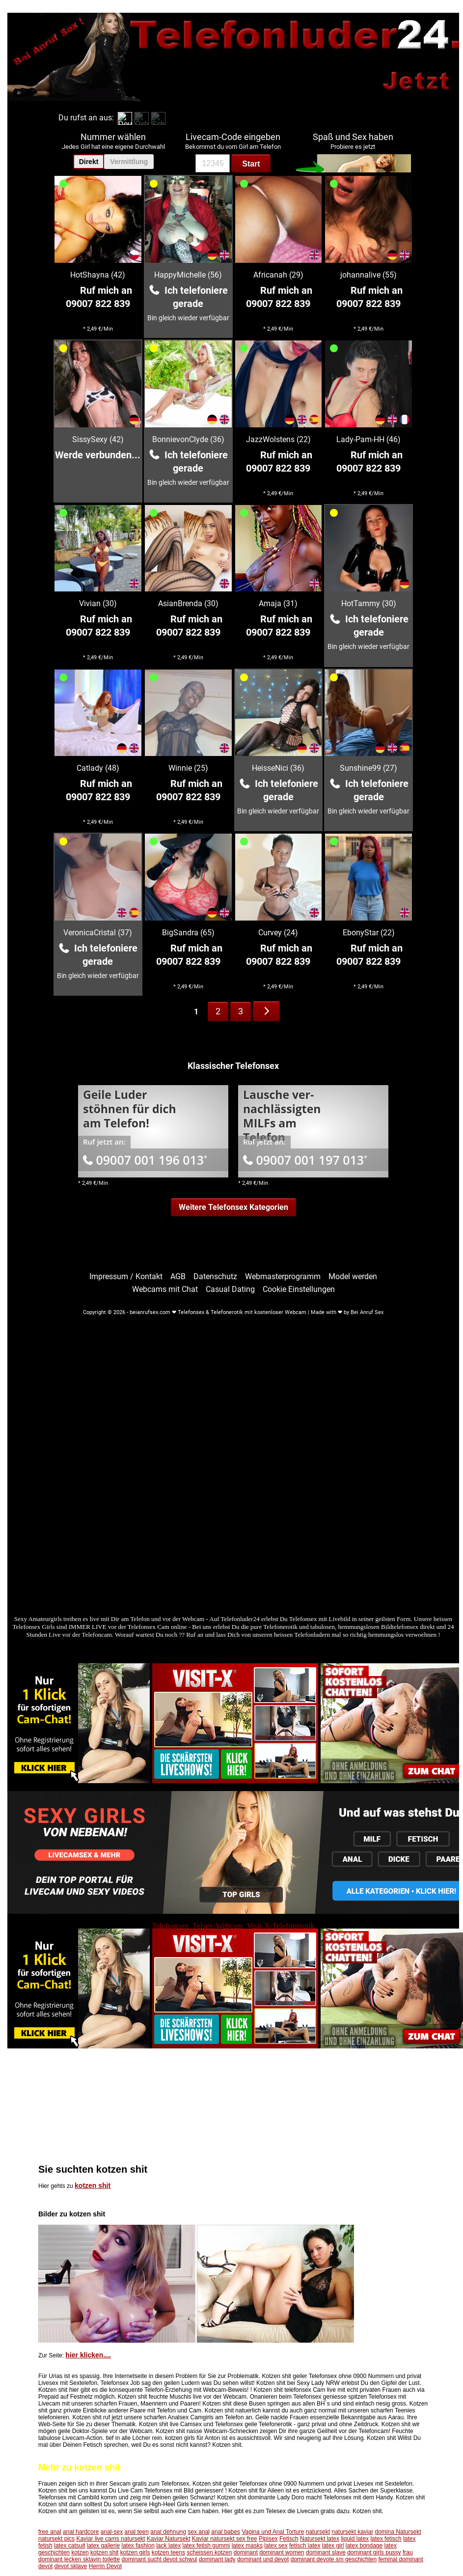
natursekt (318, 2531)
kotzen (79, 2552)
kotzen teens (168, 2552)
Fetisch (289, 2538)
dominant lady (217, 2559)
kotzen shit (92, 2185)
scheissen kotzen (209, 2552)
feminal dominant (400, 2559)
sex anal (199, 2531)
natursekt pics (56, 2538)
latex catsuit (69, 2545)
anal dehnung (168, 2531)
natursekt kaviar (352, 2531)
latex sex (275, 2545)
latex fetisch (385, 2538)
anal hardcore (81, 2531)
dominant (246, 2552)
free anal (49, 2531)
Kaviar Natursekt (169, 2538)
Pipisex (268, 2538)
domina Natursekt (398, 2531)
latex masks (247, 2545)
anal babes (225, 2531)
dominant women (281, 2552)
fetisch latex (304, 2545)
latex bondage (364, 2545)
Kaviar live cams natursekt (110, 2538)
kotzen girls (135, 2552)
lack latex (168, 2545)
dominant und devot (263, 2559)
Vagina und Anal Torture (273, 2531)
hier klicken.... (88, 2355)
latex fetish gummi (206, 2545)
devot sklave (70, 2566)
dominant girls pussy (374, 2552)
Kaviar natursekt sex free (224, 2538)
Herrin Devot (105, 2566)
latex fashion (137, 2545)
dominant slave (326, 2552)
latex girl (333, 2545)
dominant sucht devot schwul (159, 2559)
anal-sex (112, 2531)
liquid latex (355, 2538)
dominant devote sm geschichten (334, 2559)
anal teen (136, 2531)
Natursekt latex (319, 2538)
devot (45, 2566)
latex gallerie (103, 2545)
